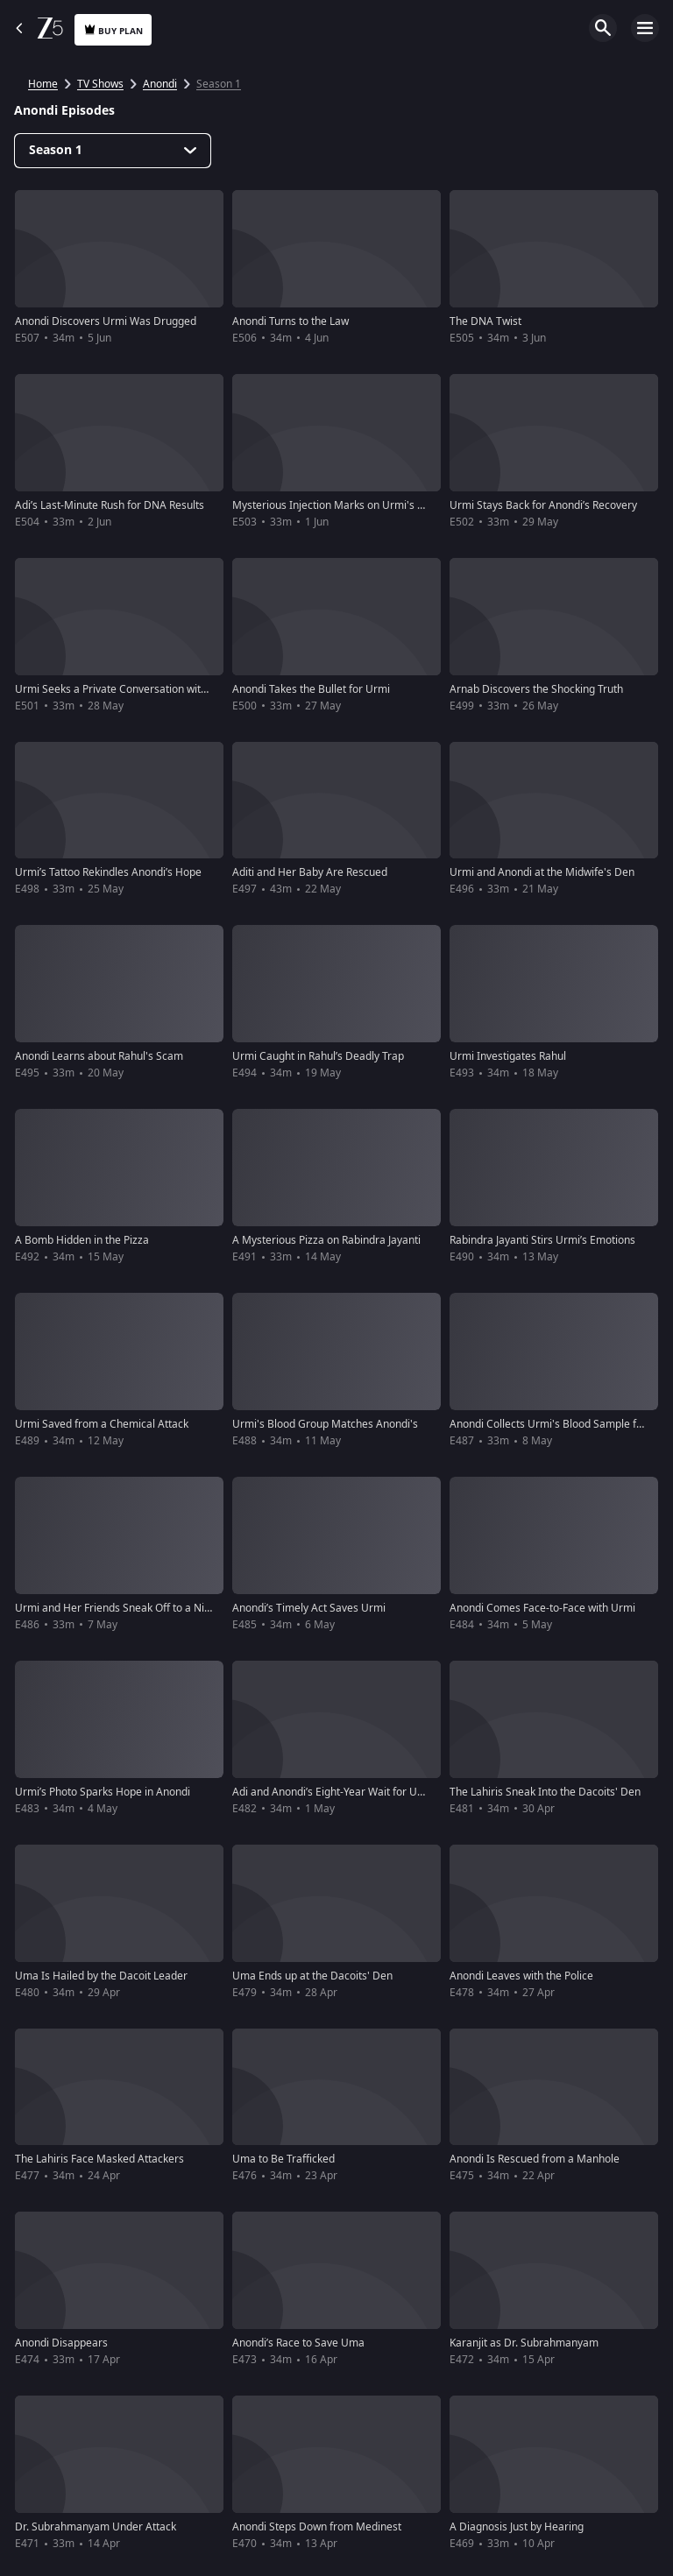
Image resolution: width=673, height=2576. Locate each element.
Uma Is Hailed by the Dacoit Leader (101, 1976)
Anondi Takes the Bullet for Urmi (311, 689)
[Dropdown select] (112, 150)
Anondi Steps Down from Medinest (316, 2527)
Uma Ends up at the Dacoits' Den (312, 1976)
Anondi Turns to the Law (290, 321)
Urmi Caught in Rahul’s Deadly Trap (318, 1056)
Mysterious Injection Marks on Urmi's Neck (337, 505)
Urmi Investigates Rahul (508, 1056)
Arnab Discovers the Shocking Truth (536, 689)
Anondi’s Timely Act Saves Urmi (309, 1608)
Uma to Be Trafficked (283, 2159)
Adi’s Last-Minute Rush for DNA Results (109, 505)
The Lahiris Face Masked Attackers (99, 2159)
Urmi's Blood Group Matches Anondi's (325, 1424)
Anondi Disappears (61, 2343)
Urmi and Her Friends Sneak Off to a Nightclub (127, 1608)
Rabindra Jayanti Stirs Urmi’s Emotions (542, 1240)
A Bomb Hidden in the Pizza (82, 1240)
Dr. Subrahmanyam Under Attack (95, 2527)
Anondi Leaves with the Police (521, 1976)
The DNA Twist (485, 321)
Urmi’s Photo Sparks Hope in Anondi (102, 1792)
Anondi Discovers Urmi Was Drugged (105, 321)
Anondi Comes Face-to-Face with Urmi (542, 1608)
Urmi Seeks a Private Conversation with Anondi (129, 689)
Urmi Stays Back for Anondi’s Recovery (543, 505)
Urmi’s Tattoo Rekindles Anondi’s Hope (108, 872)
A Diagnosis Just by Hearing (517, 2527)
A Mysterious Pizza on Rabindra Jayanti (326, 1240)
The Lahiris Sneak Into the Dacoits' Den (545, 1792)
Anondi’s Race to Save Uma (298, 2343)
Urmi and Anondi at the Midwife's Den (542, 872)
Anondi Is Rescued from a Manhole (535, 2159)
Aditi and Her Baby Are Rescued (309, 872)
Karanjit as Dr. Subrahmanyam (524, 2343)
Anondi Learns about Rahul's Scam (99, 1056)
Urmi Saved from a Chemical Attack (101, 1424)
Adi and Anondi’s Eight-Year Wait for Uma (332, 1792)
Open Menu (645, 28)
